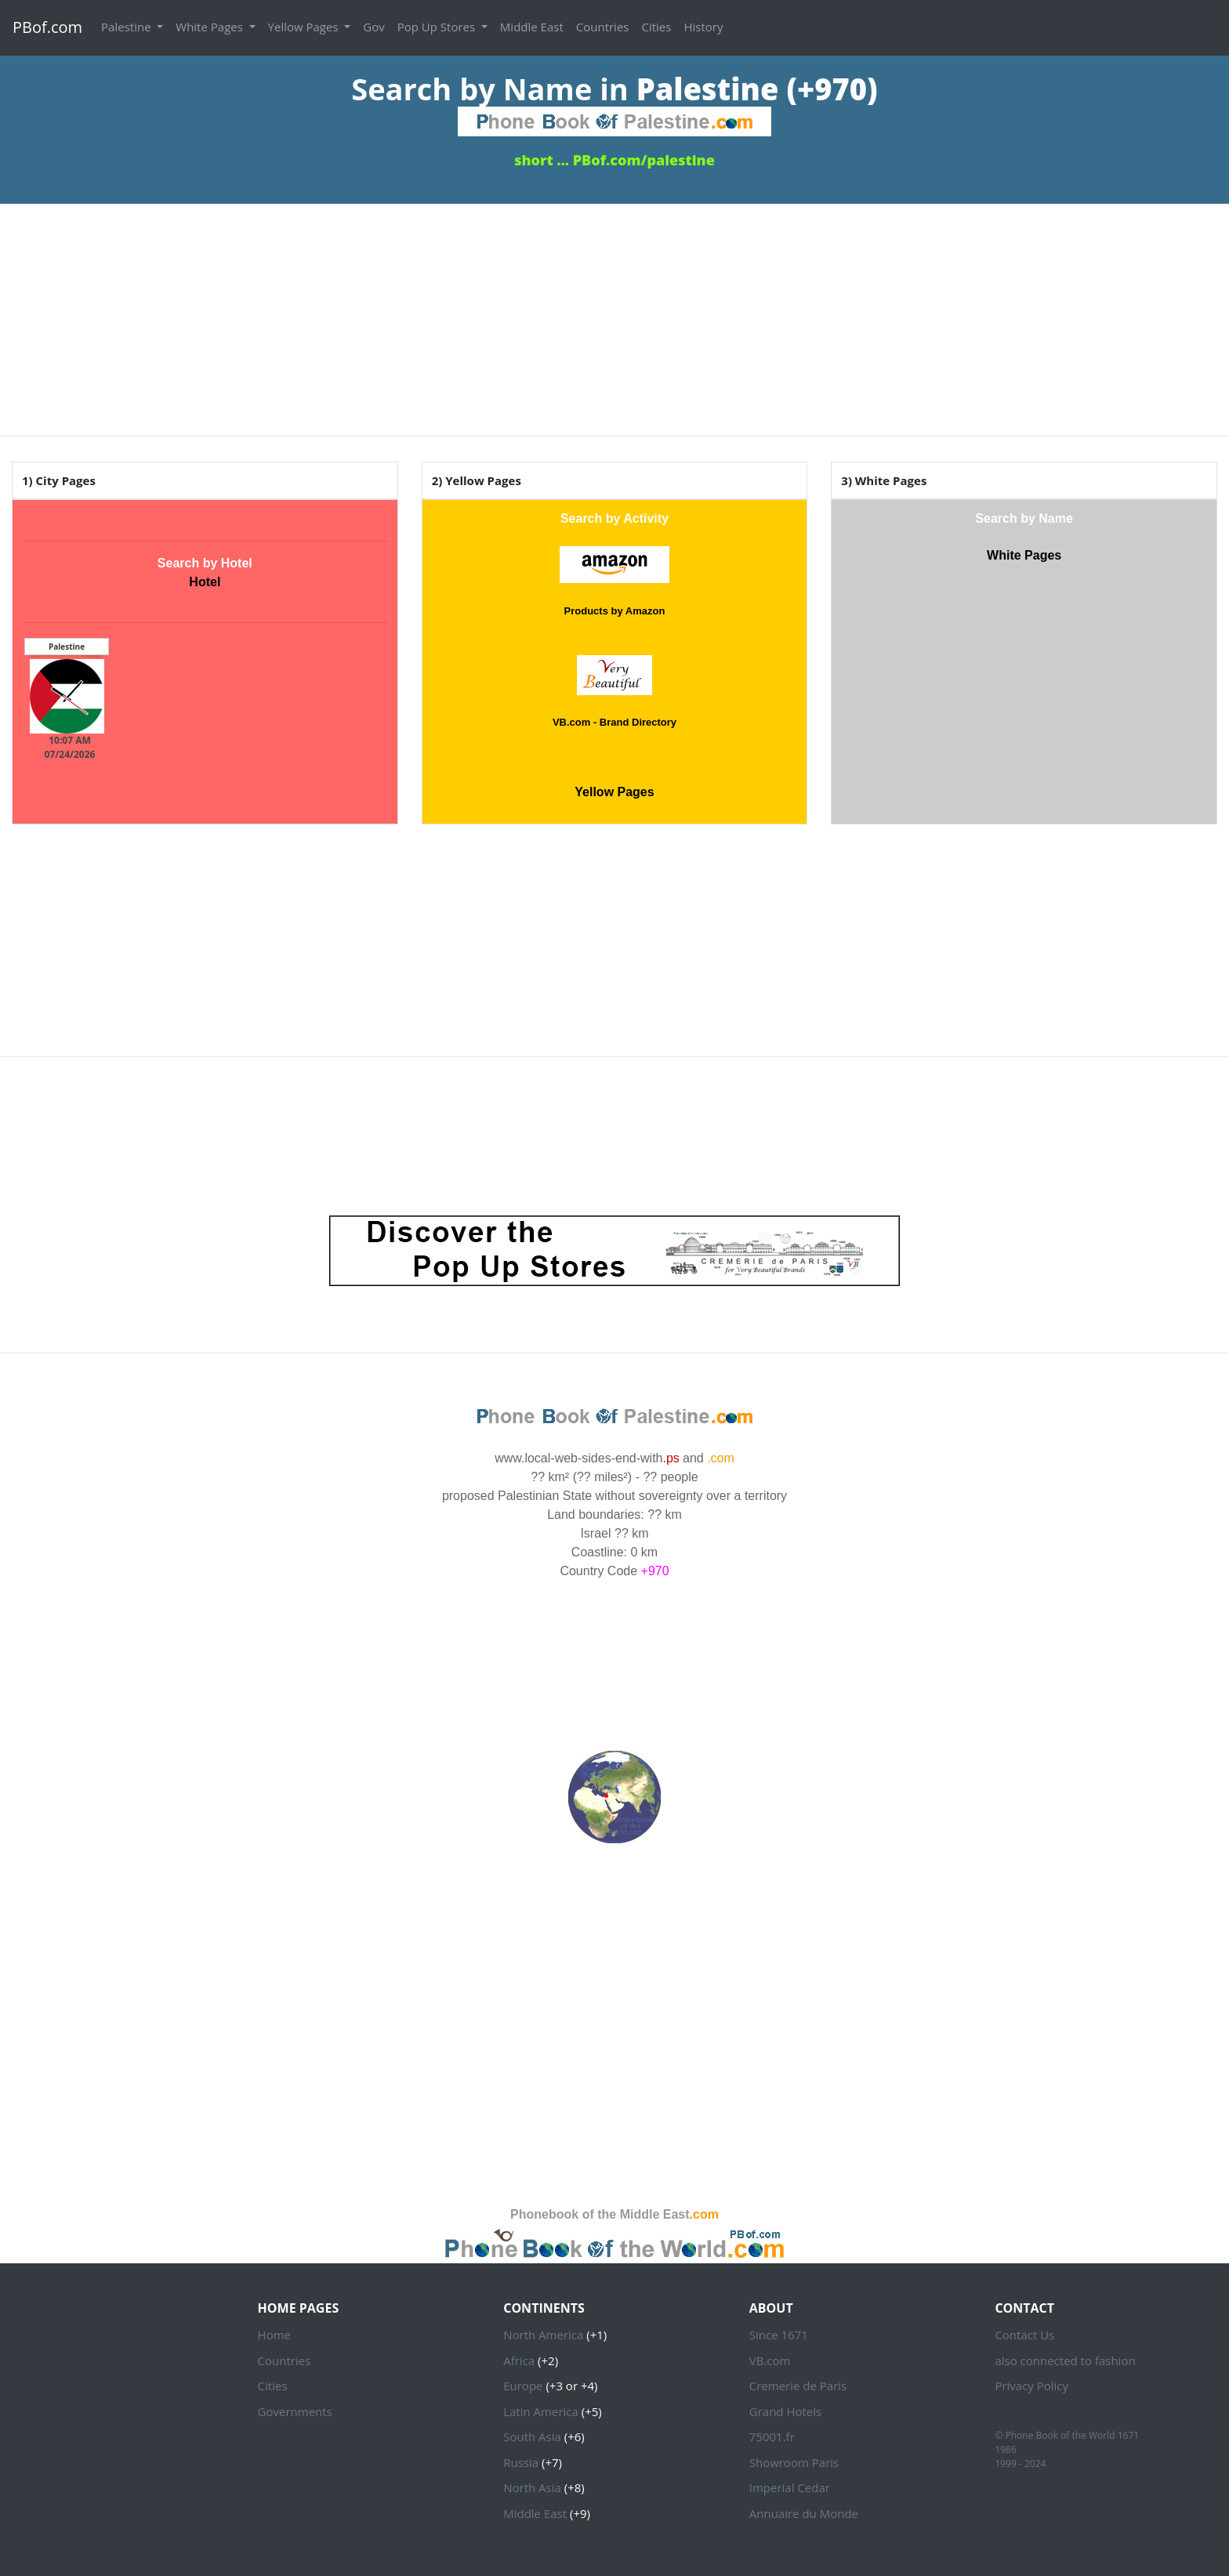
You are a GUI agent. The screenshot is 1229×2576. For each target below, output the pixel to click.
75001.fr (772, 2436)
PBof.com (47, 27)
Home (274, 2334)
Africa (519, 2360)
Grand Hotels (785, 2411)
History (703, 26)
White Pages (210, 26)
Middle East (532, 26)
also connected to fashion (1065, 2360)
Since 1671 (778, 2334)
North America (543, 2334)
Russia (520, 2462)
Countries (602, 26)
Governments (295, 2411)
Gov (373, 26)
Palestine (127, 26)
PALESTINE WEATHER (614, 1639)
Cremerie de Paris (798, 2385)
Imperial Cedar (789, 2487)
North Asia (532, 2487)
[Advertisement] (614, 313)
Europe (522, 2385)
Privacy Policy (1031, 2385)
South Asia (532, 2436)
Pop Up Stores (437, 26)
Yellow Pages (305, 26)
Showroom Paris (794, 2462)
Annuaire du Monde (803, 2513)
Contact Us (1024, 2334)
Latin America (540, 2411)
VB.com (770, 2360)
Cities (656, 26)
